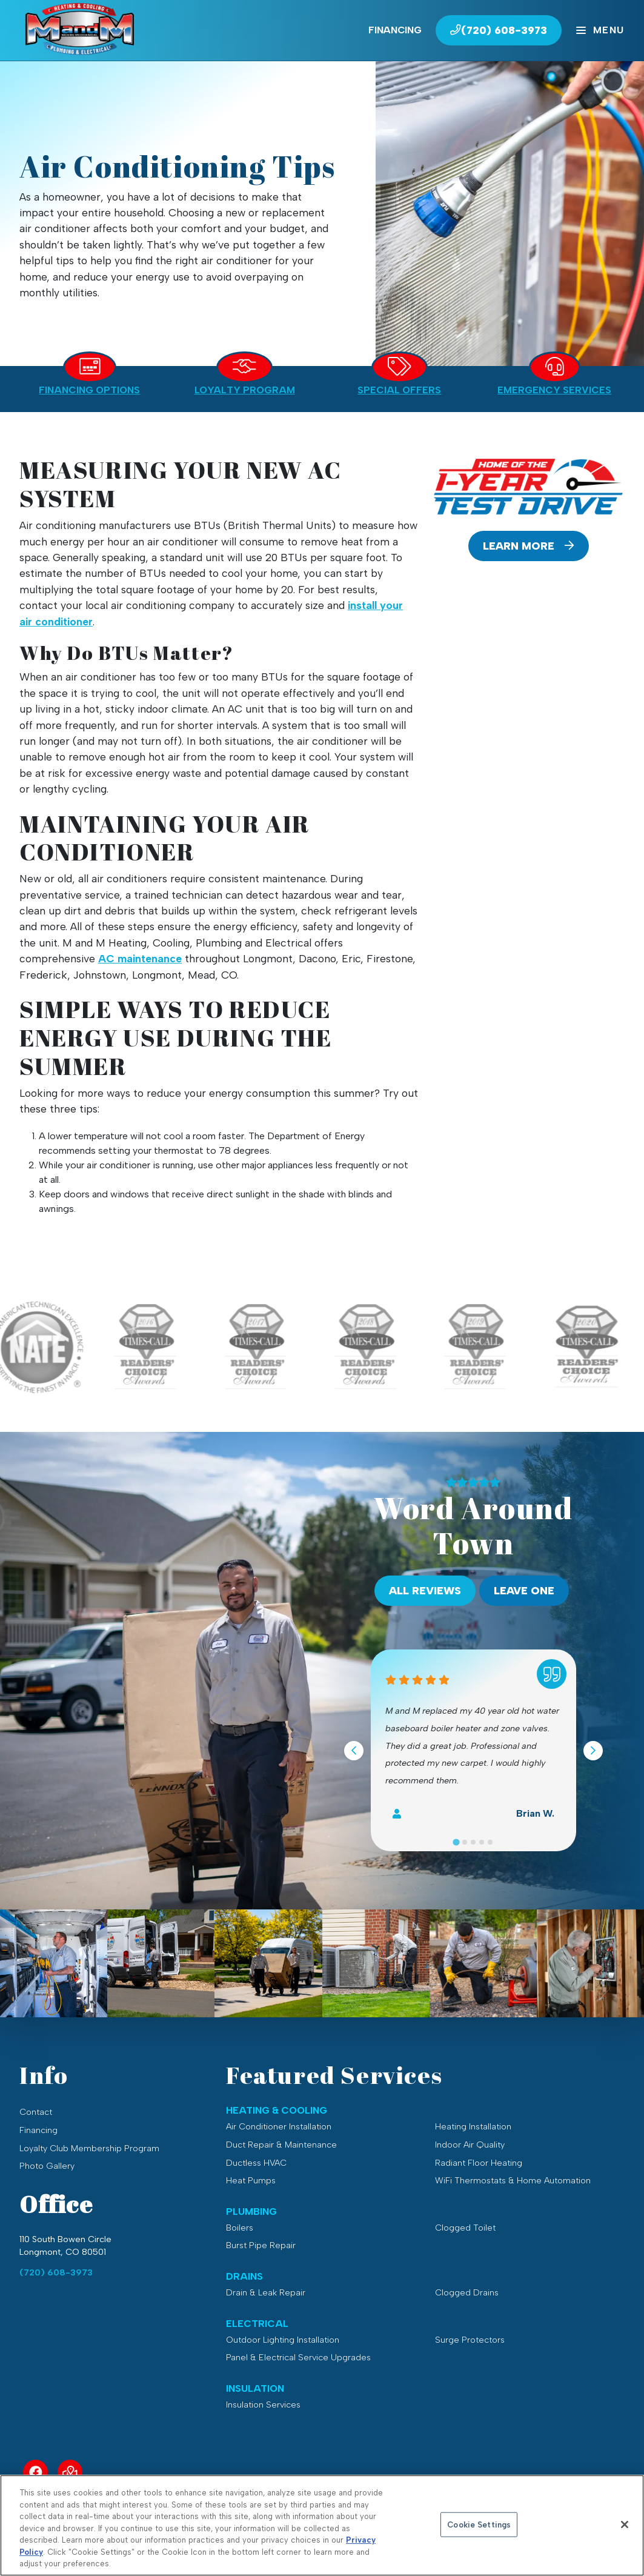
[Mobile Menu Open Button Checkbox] (600, 30)
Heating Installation (473, 2126)
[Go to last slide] (353, 1750)
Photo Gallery (47, 2165)
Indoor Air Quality (470, 2144)
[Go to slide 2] (464, 1842)
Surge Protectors (470, 2339)
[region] (322, 2525)
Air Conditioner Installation (278, 2126)
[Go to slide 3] (473, 1842)
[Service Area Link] (70, 2472)
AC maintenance (140, 958)
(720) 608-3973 (56, 2272)
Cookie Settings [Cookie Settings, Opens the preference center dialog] (479, 2524)
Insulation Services (263, 2404)
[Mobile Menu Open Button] (600, 30)
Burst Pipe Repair (261, 2245)
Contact (35, 2111)
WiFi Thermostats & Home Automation (513, 2180)
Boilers (239, 2227)
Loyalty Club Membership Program (89, 2148)
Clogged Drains (467, 2292)
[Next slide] (593, 1750)
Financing (394, 30)
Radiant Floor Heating (478, 2162)
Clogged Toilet (465, 2227)
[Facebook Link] (35, 2472)
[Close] (624, 2524)
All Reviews (425, 1590)
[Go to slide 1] (456, 1842)
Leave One (524, 1590)
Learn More (528, 545)
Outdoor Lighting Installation (282, 2339)
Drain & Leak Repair (265, 2292)
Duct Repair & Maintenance (281, 2144)
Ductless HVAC (256, 2162)
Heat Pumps (251, 2180)
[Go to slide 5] (490, 1842)
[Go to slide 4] (481, 1842)
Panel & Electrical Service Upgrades (298, 2357)
